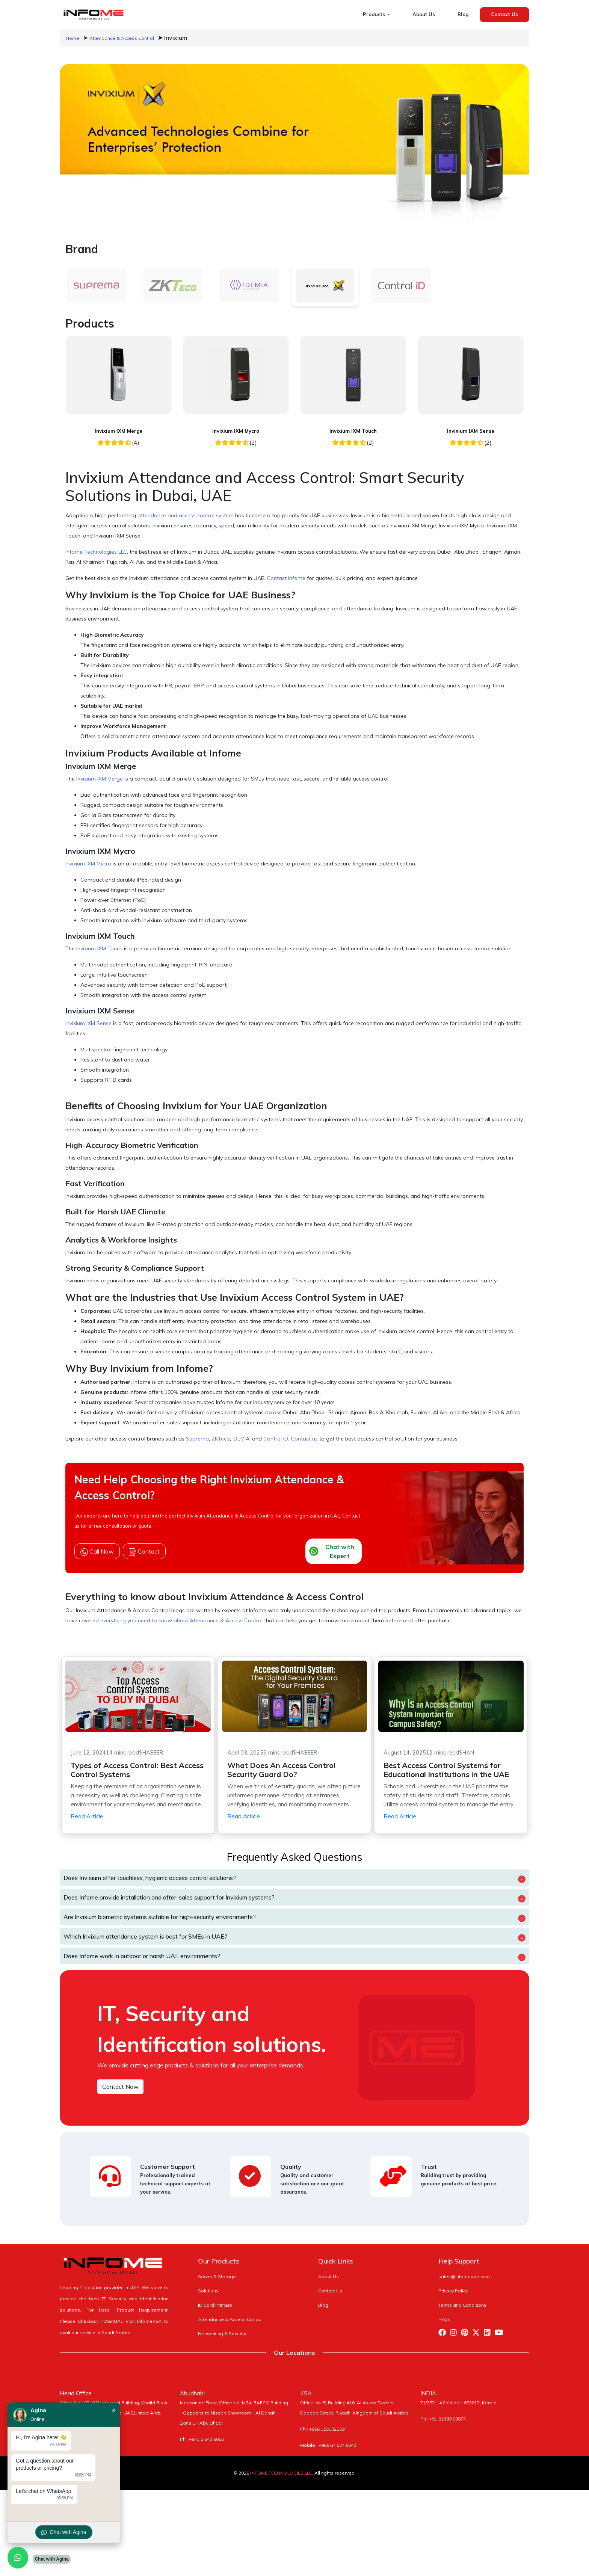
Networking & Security (222, 2333)
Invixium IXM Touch (353, 431)
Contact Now (120, 2086)
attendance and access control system (185, 515)
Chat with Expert (331, 1551)
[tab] (96, 285)
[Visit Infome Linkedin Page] (489, 2333)
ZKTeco (220, 1438)
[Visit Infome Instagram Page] (455, 2333)
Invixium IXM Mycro (235, 431)
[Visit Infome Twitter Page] (478, 2333)
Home (72, 38)
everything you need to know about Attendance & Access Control (181, 1620)
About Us (423, 14)
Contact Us (504, 14)
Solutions (208, 2291)
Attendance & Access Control (121, 38)
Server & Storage (217, 2276)
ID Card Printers (215, 2305)
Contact (144, 1552)
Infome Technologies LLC (96, 551)
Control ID (275, 1438)
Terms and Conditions (462, 2305)
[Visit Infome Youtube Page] (500, 2333)
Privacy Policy (453, 2291)
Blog (463, 14)
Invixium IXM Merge (118, 431)
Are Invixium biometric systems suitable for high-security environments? (159, 1917)
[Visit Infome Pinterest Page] (466, 2333)
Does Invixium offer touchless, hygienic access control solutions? (149, 1877)
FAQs (444, 2319)
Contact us (304, 1438)
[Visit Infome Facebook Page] (444, 2333)
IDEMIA (241, 1438)
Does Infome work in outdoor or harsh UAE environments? (141, 1956)
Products (375, 14)
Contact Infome (286, 578)
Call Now (97, 1552)
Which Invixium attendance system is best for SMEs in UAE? (145, 1936)
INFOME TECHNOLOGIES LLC (281, 2473)
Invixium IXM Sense (470, 431)
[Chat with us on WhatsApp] (18, 2557)
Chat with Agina (63, 2532)
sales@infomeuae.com (464, 2276)
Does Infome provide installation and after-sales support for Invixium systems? (169, 1897)
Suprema (197, 1438)
